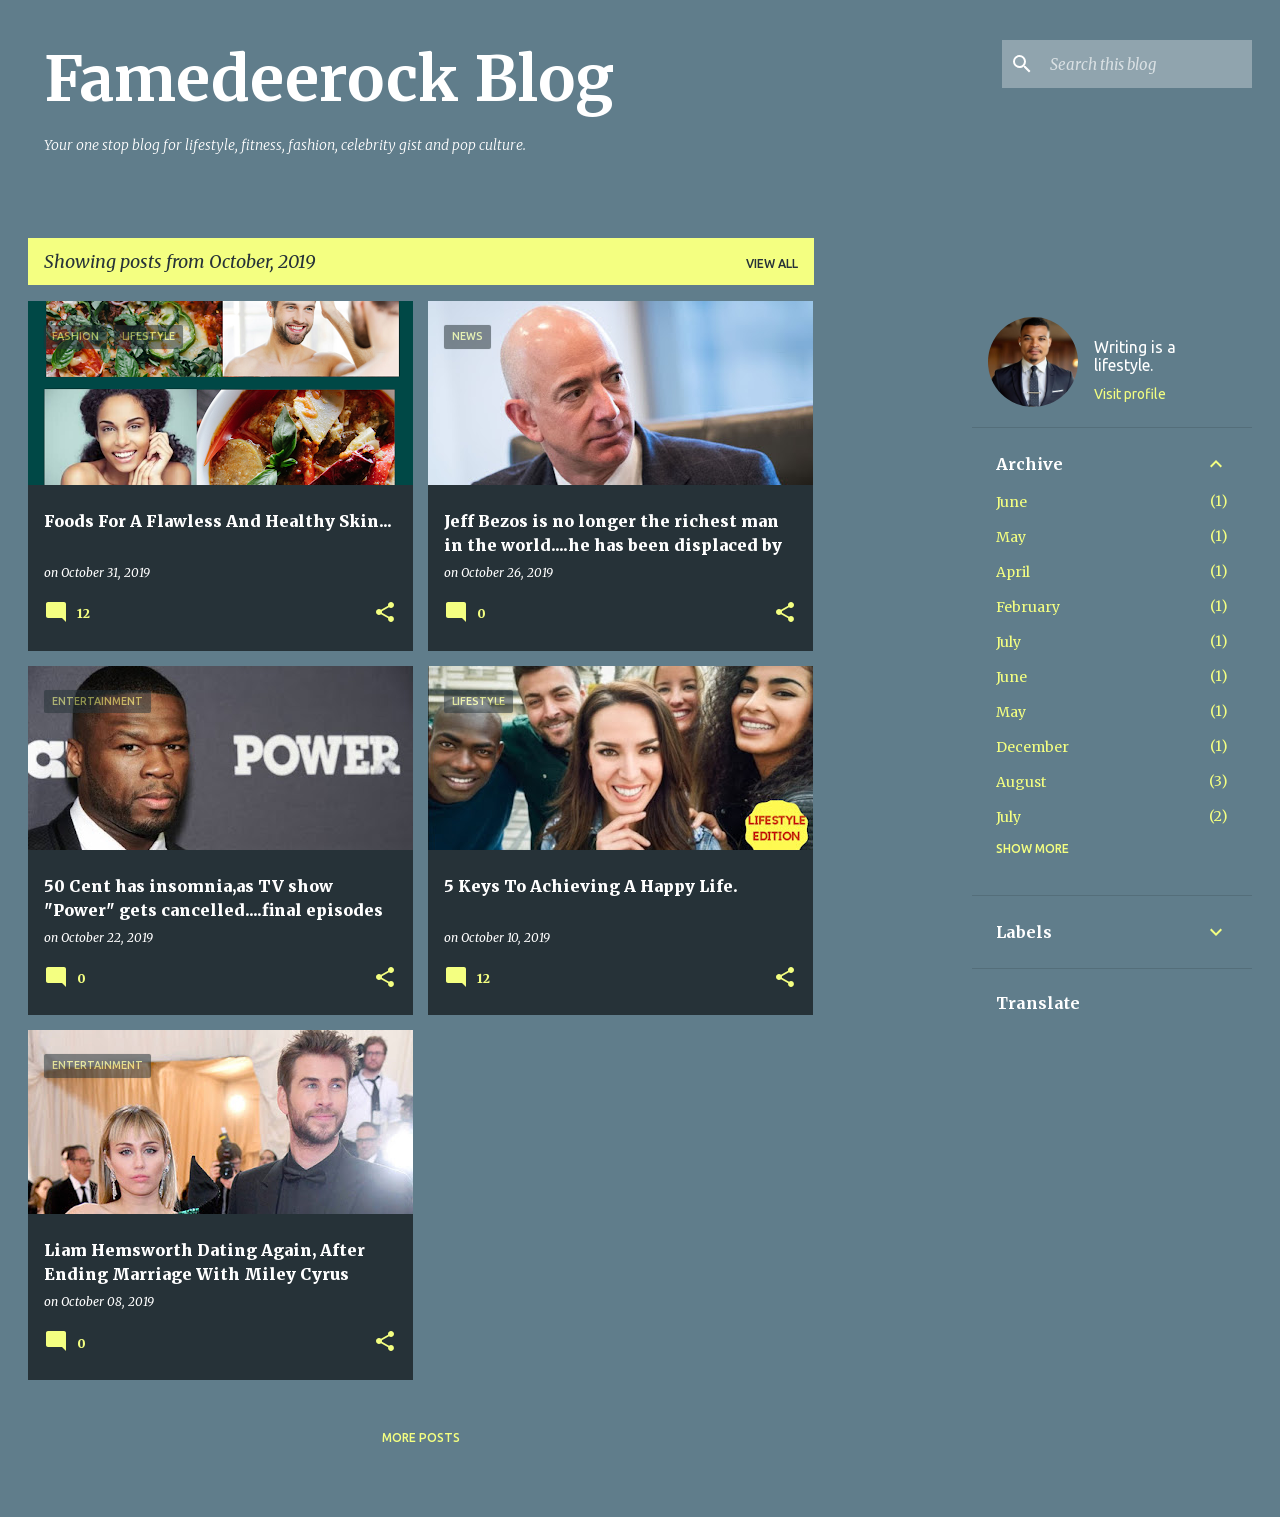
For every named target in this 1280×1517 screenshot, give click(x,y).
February (1028, 607)
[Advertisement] (893, 601)
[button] (385, 613)
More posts (421, 1437)
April (1013, 572)
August (1021, 782)
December (1032, 747)
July (1008, 642)
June (1011, 502)
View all (772, 263)
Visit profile (1130, 394)
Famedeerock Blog (329, 79)
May (1011, 537)
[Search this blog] (1147, 64)
